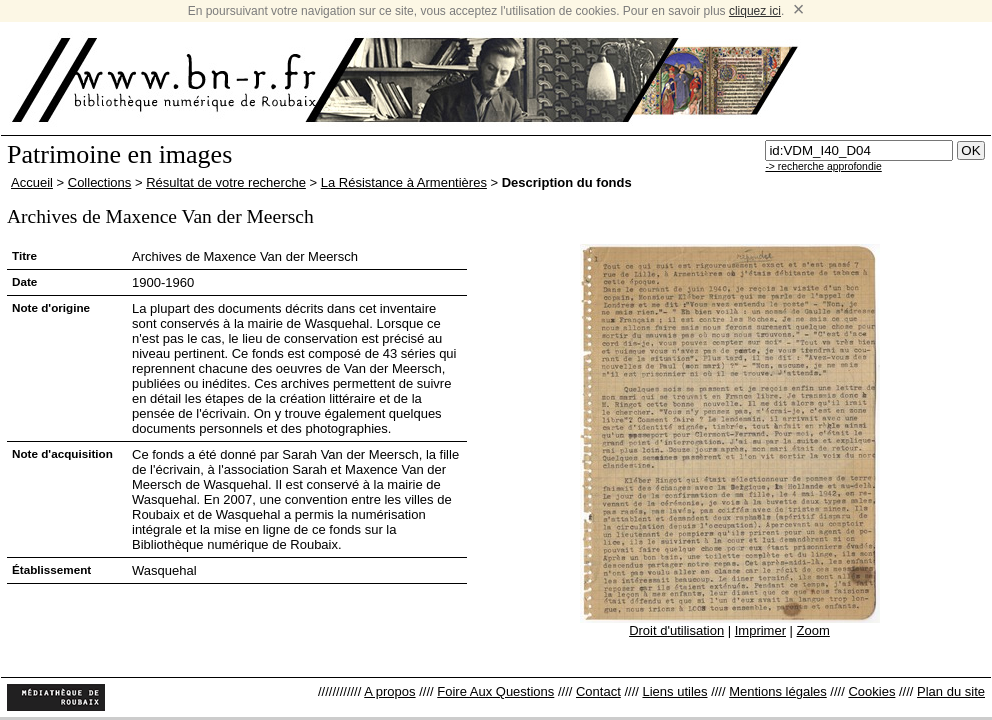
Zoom (813, 630)
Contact (598, 691)
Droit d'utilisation (676, 630)
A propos (389, 691)
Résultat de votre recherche (226, 182)
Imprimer (760, 630)
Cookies (871, 691)
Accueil (32, 182)
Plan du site (951, 691)
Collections (100, 182)
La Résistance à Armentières (404, 182)
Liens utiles (674, 691)
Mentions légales (778, 691)
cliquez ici (755, 11)
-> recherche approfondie (823, 166)
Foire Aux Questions (495, 691)
